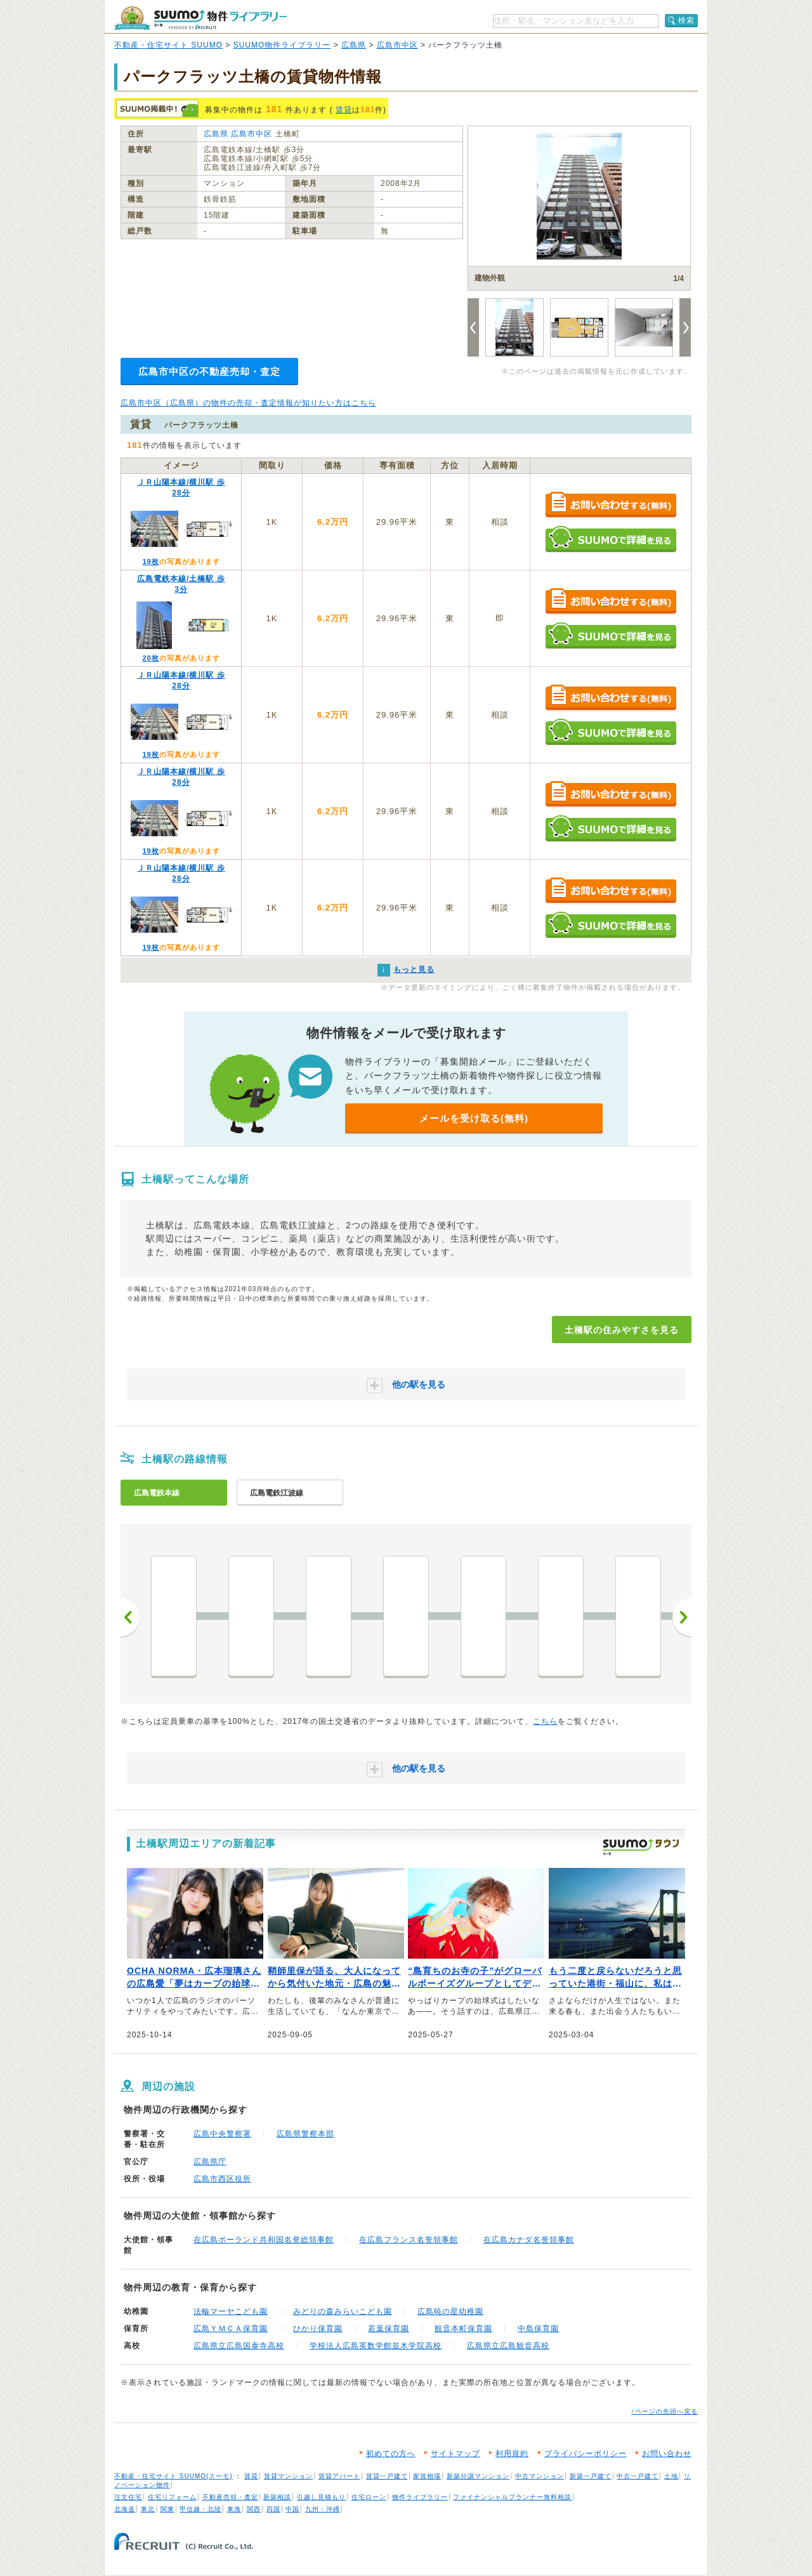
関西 (254, 2509)
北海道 (124, 2509)
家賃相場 (427, 2476)
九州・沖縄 (322, 2509)
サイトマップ (455, 2453)
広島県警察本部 (305, 2133)
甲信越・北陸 (200, 2509)
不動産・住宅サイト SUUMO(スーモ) (173, 2476)
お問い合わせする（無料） (610, 505)
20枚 (150, 658)
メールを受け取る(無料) (473, 1118)
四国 (273, 2509)
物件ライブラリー (420, 2497)
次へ (681, 1617)
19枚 (150, 561)
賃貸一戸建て (387, 2476)
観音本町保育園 (463, 2328)
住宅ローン (368, 2497)
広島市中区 (397, 45)
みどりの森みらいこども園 (342, 2311)
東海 (234, 2509)
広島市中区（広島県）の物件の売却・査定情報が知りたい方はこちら (248, 402)
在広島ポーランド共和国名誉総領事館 (263, 2239)
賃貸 (344, 109)
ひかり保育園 (318, 2328)
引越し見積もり (321, 2497)
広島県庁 (209, 2161)
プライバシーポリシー (585, 2453)
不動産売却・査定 (230, 2497)
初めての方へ (391, 2453)
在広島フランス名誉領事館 (408, 2239)
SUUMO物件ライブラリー (282, 45)
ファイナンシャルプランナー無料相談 (512, 2497)
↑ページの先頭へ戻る (664, 2411)
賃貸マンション (288, 2476)
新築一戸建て (591, 2476)
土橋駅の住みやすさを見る (622, 1330)
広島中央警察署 (222, 2133)
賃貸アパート (339, 2476)
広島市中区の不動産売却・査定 (209, 371)
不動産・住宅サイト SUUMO (168, 45)
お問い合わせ (666, 2453)
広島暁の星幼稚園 (450, 2311)
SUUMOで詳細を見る (610, 539)
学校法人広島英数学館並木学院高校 (376, 2345)
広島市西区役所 (222, 2178)
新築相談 (277, 2497)
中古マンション (539, 2476)
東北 (148, 2509)
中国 (292, 2509)
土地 (671, 2476)
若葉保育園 (388, 2328)
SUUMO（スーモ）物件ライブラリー (200, 18)
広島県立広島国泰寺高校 (238, 2345)
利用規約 (511, 2453)
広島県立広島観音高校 (508, 2345)
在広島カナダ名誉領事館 (528, 2239)
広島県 (353, 45)
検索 (686, 20)
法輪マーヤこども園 (230, 2311)
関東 (167, 2509)
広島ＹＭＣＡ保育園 (230, 2328)
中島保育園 (538, 2328)
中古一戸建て (637, 2476)
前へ (130, 1617)
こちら (545, 1721)
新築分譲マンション (478, 2476)
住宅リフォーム (172, 2497)
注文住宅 (128, 2497)
